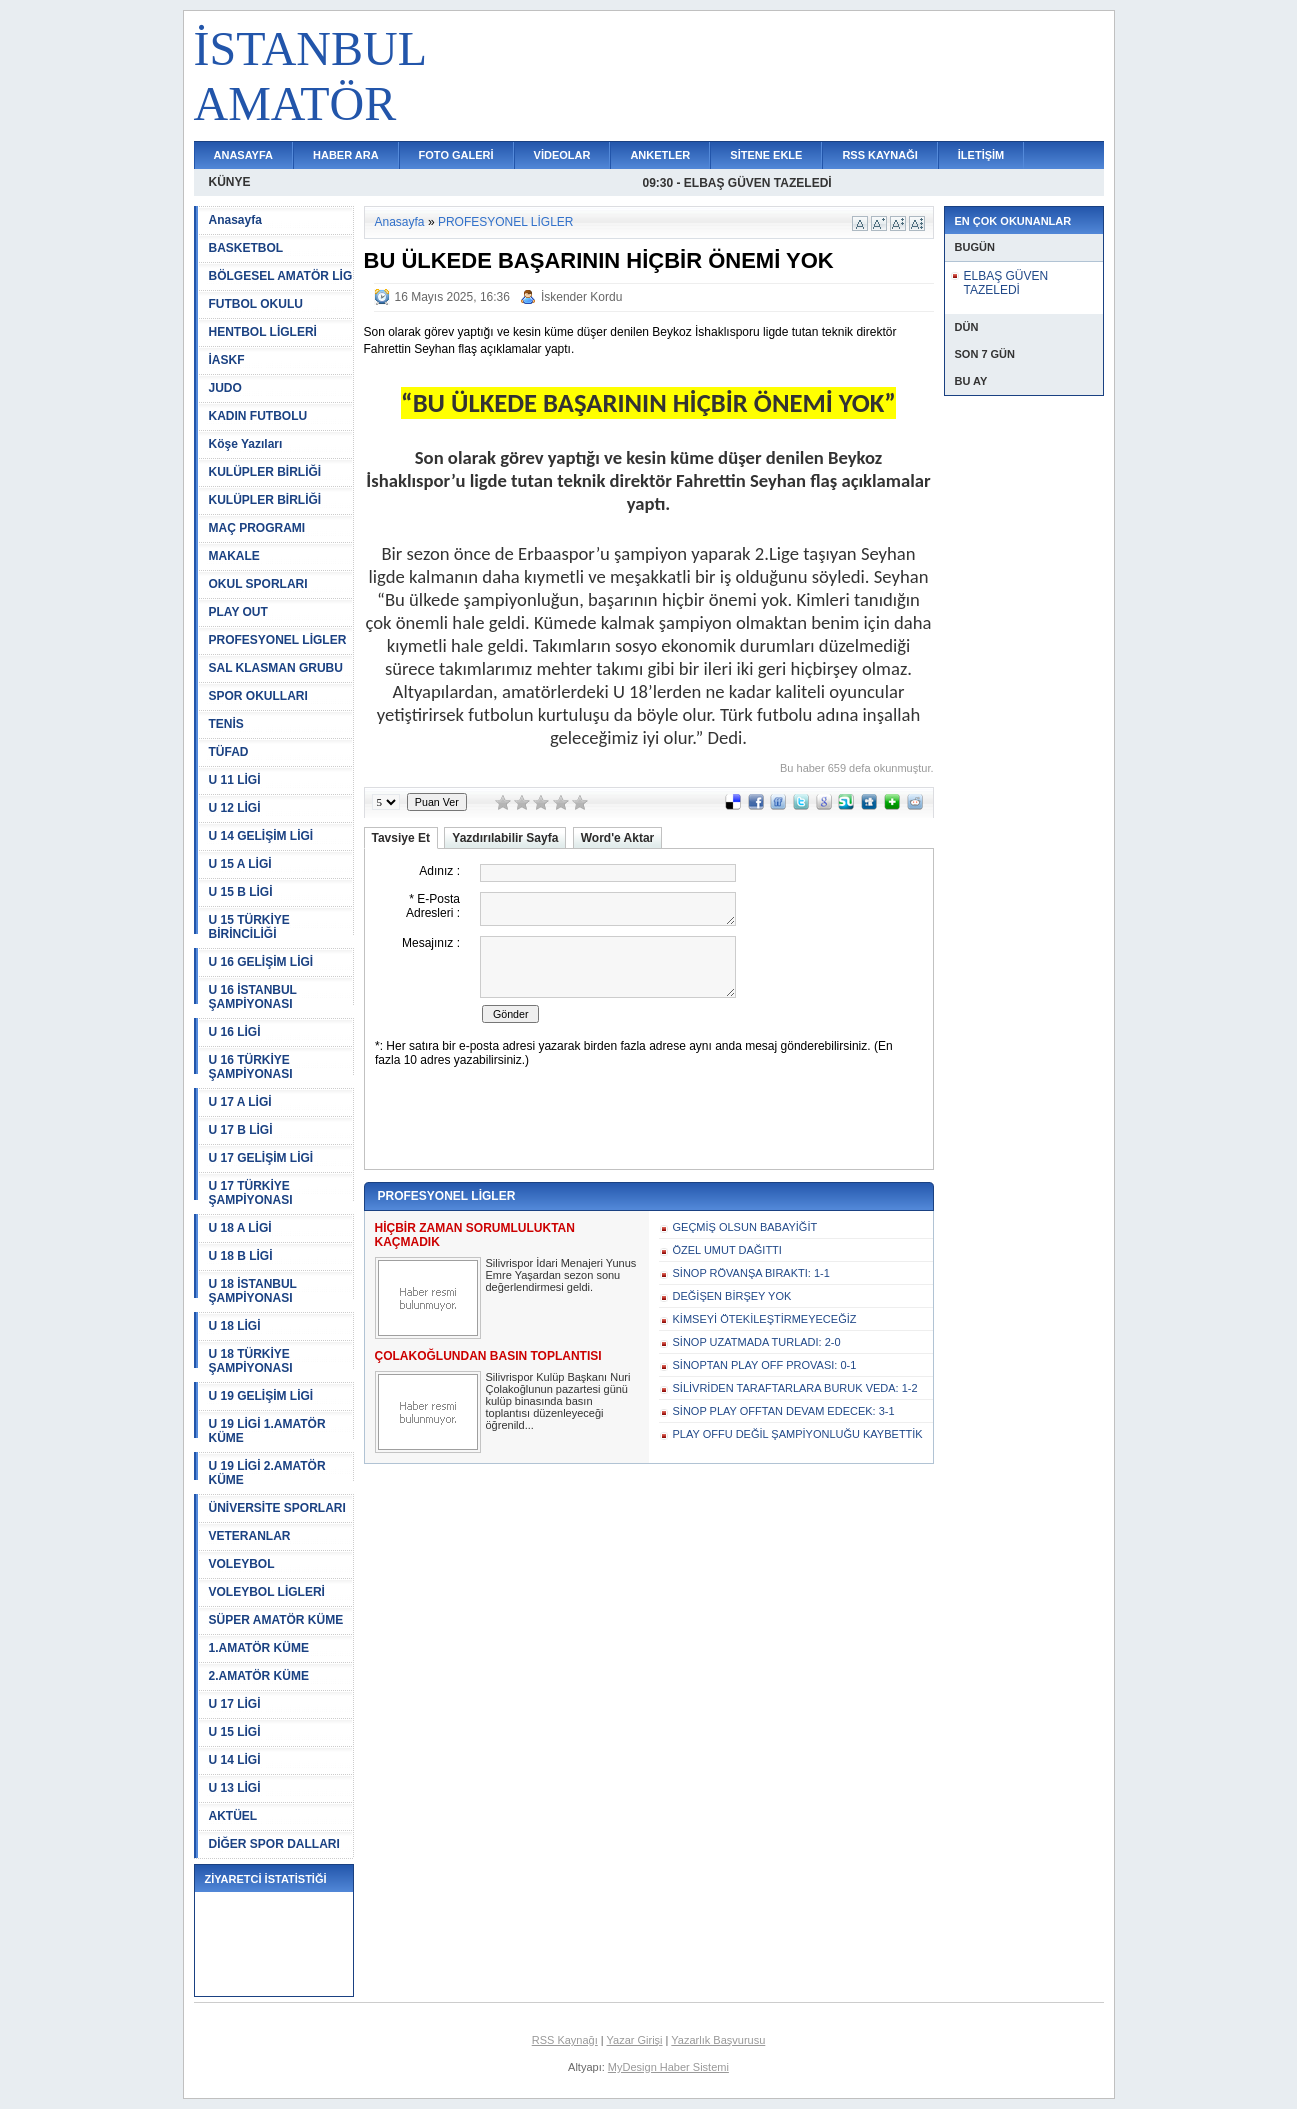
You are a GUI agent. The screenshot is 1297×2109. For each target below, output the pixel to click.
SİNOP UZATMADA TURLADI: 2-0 (757, 1342)
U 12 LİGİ (235, 808)
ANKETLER (660, 155)
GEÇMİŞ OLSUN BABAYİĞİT (745, 1227)
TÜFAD (229, 752)
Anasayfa (235, 220)
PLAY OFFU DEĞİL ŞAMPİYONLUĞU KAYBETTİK (798, 1434)
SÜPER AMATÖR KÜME (276, 1620)
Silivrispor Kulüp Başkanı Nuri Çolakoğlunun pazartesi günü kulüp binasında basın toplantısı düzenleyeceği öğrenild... (558, 1401)
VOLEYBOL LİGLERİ (267, 1592)
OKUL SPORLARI (258, 584)
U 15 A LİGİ (240, 864)
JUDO (225, 388)
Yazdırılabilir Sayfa (505, 838)
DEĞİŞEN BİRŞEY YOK (732, 1296)
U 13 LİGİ (235, 1788)
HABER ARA (346, 155)
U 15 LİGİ (235, 1732)
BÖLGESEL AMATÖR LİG (281, 276)
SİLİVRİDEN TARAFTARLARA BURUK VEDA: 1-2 (795, 1388)
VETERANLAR (250, 1536)
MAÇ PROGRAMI (257, 528)
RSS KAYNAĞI (879, 155)
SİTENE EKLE (766, 155)
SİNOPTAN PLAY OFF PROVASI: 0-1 (765, 1365)
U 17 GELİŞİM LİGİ (261, 1158)
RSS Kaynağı (565, 2040)
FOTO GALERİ (456, 155)
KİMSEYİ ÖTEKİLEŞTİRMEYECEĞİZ (765, 1319)
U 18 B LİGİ (241, 1256)
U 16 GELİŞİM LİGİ (261, 962)
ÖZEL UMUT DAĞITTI (727, 1250)
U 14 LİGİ (235, 1760)
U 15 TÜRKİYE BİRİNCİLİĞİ (249, 927)
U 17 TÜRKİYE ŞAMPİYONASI (251, 1193)
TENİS (226, 724)
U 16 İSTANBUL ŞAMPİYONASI (253, 997)
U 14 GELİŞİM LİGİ (261, 836)
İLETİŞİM (981, 155)
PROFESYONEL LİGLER (278, 640)
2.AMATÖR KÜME (259, 1676)
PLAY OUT (238, 612)
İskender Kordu (581, 297)
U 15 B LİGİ (241, 892)
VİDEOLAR (562, 155)
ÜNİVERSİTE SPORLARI (277, 1508)
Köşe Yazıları (246, 444)
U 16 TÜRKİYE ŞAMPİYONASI (251, 1067)
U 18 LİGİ (235, 1326)
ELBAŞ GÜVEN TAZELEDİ (1006, 283)
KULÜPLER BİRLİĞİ (265, 472)
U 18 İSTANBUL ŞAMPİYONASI (253, 1291)
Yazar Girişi (635, 2040)
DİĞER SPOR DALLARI (274, 1844)
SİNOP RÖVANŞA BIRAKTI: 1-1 (751, 1273)
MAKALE (234, 556)
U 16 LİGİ (235, 1032)
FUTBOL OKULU (256, 304)
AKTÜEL (233, 1816)
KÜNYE (230, 182)
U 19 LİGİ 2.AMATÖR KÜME (267, 1473)
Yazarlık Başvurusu (718, 2040)
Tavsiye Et (401, 838)
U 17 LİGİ (235, 1704)
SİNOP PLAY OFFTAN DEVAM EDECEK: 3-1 (784, 1411)
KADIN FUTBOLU (258, 416)
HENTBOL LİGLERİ (263, 332)
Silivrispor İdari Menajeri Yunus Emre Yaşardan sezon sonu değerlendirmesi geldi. (561, 1275)
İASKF (227, 360)
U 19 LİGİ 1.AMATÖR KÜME (267, 1431)
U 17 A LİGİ (240, 1102)
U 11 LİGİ (235, 780)
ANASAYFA (244, 155)
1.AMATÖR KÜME (259, 1648)
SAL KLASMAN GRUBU (276, 668)
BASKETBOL (246, 248)
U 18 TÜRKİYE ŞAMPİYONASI (251, 1361)
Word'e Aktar (618, 838)
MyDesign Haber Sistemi (668, 2067)
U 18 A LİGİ (240, 1228)
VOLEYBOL (242, 1564)
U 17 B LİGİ (241, 1130)
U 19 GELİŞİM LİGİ (261, 1396)
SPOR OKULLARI (258, 696)
